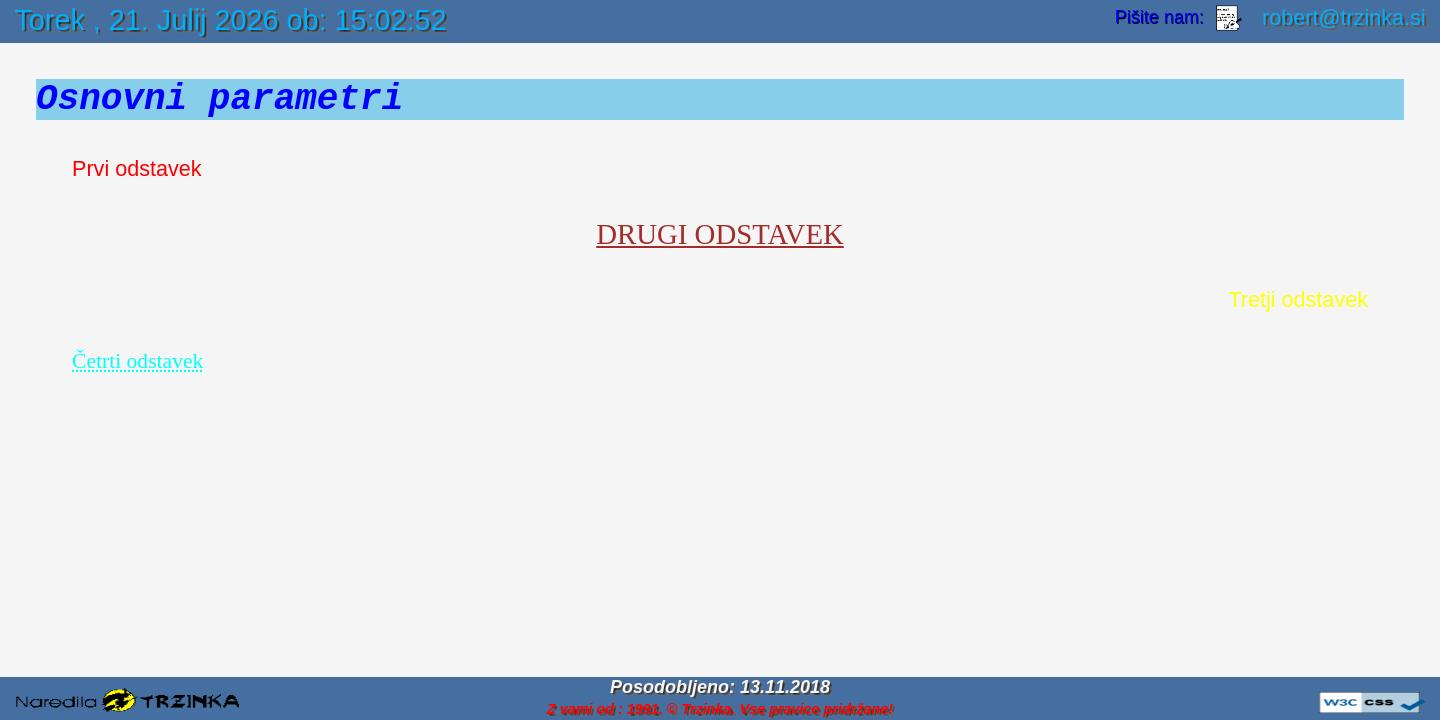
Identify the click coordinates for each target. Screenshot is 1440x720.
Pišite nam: (1162, 18)
